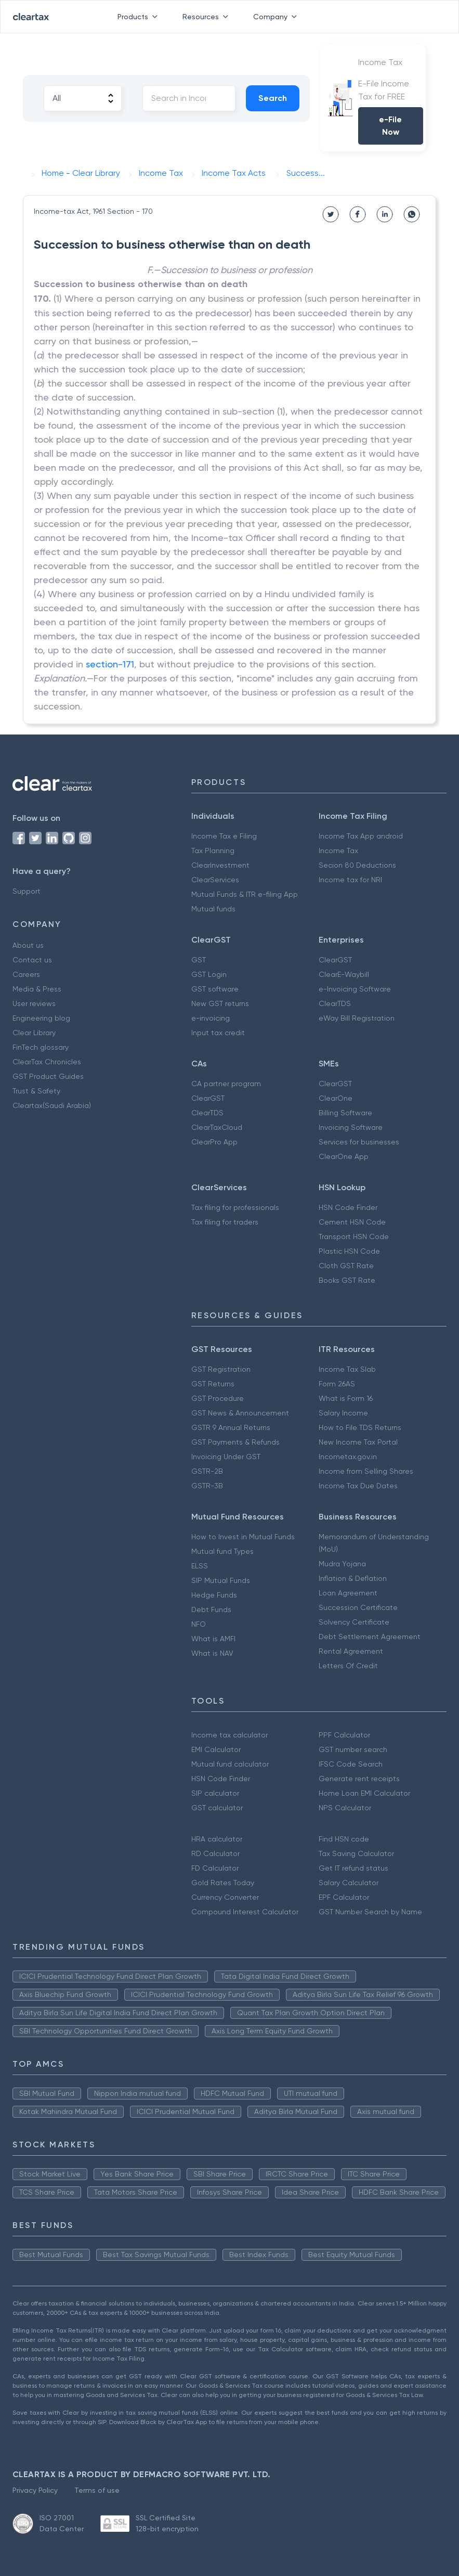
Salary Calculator (348, 1882)
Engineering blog (41, 1018)
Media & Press (36, 989)
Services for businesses (359, 1142)
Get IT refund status (353, 1868)
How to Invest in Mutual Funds (243, 1536)
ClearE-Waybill (344, 974)
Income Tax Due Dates (358, 1486)
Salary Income (343, 1413)
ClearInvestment (220, 865)
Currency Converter (225, 1897)
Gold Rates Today (222, 1882)
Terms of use (97, 2490)
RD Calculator (215, 1853)
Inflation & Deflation (353, 1578)
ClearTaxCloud (216, 1127)
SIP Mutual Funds (220, 1580)
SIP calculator (215, 1793)
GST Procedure (217, 1398)
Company (277, 16)
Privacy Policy (35, 2490)
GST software (215, 989)
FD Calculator (215, 1868)
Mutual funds (213, 909)
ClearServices (215, 879)
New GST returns (220, 1003)
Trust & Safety (36, 1091)
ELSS (199, 1566)
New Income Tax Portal (358, 1442)
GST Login (209, 974)
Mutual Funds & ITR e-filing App (244, 894)
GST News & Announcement (240, 1413)
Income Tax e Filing (224, 836)
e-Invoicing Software (355, 989)
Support (26, 891)
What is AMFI (213, 1638)
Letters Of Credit (348, 1665)
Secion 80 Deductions (357, 865)
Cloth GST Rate (346, 1265)
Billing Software (345, 1113)
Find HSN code (344, 1839)
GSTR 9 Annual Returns (230, 1427)
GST (198, 960)
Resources (207, 16)
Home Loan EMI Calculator (364, 1793)
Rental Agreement (351, 1651)
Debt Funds (211, 1609)
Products (139, 16)
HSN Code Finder (348, 1207)
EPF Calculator (344, 1897)
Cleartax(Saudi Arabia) (51, 1105)
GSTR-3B (207, 1486)
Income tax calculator (229, 1735)
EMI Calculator (216, 1749)
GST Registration (221, 1369)
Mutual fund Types (222, 1551)
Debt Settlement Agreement (370, 1636)
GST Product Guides (48, 1076)
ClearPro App (214, 1142)
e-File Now (390, 125)
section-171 (110, 664)
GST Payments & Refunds (235, 1442)
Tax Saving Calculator (356, 1853)
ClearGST (335, 960)
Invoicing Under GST (225, 1456)
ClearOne (335, 1098)
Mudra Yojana (342, 1564)
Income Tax (338, 850)
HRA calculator (216, 1839)
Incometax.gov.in (348, 1456)
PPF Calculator (344, 1735)
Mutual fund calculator (230, 1764)
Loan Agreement (348, 1593)
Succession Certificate (358, 1607)
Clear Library (34, 1032)
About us (28, 945)
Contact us (32, 960)
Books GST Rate (347, 1280)
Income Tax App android (361, 836)
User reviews (34, 1003)
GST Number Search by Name (370, 1912)
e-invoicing (210, 1018)
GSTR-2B (207, 1471)
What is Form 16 (346, 1398)
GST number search (353, 1749)
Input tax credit (218, 1032)
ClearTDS (335, 1003)
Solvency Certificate (354, 1622)
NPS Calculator (345, 1808)
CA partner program (226, 1083)
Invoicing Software (351, 1127)
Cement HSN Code (352, 1222)
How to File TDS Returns (360, 1427)
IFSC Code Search (351, 1764)
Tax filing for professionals (235, 1207)
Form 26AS (337, 1384)
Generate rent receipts (359, 1778)
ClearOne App (344, 1156)
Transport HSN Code (354, 1236)
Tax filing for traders (224, 1222)
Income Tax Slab (347, 1369)
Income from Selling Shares (366, 1471)
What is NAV (212, 1653)
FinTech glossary (40, 1047)
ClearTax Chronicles (46, 1062)
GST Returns (212, 1384)
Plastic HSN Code (349, 1251)
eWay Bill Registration (357, 1018)
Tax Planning (212, 850)
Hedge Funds (214, 1595)
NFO (198, 1624)
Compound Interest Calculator (244, 1912)
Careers (26, 974)
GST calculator (217, 1808)
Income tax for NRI (350, 879)
